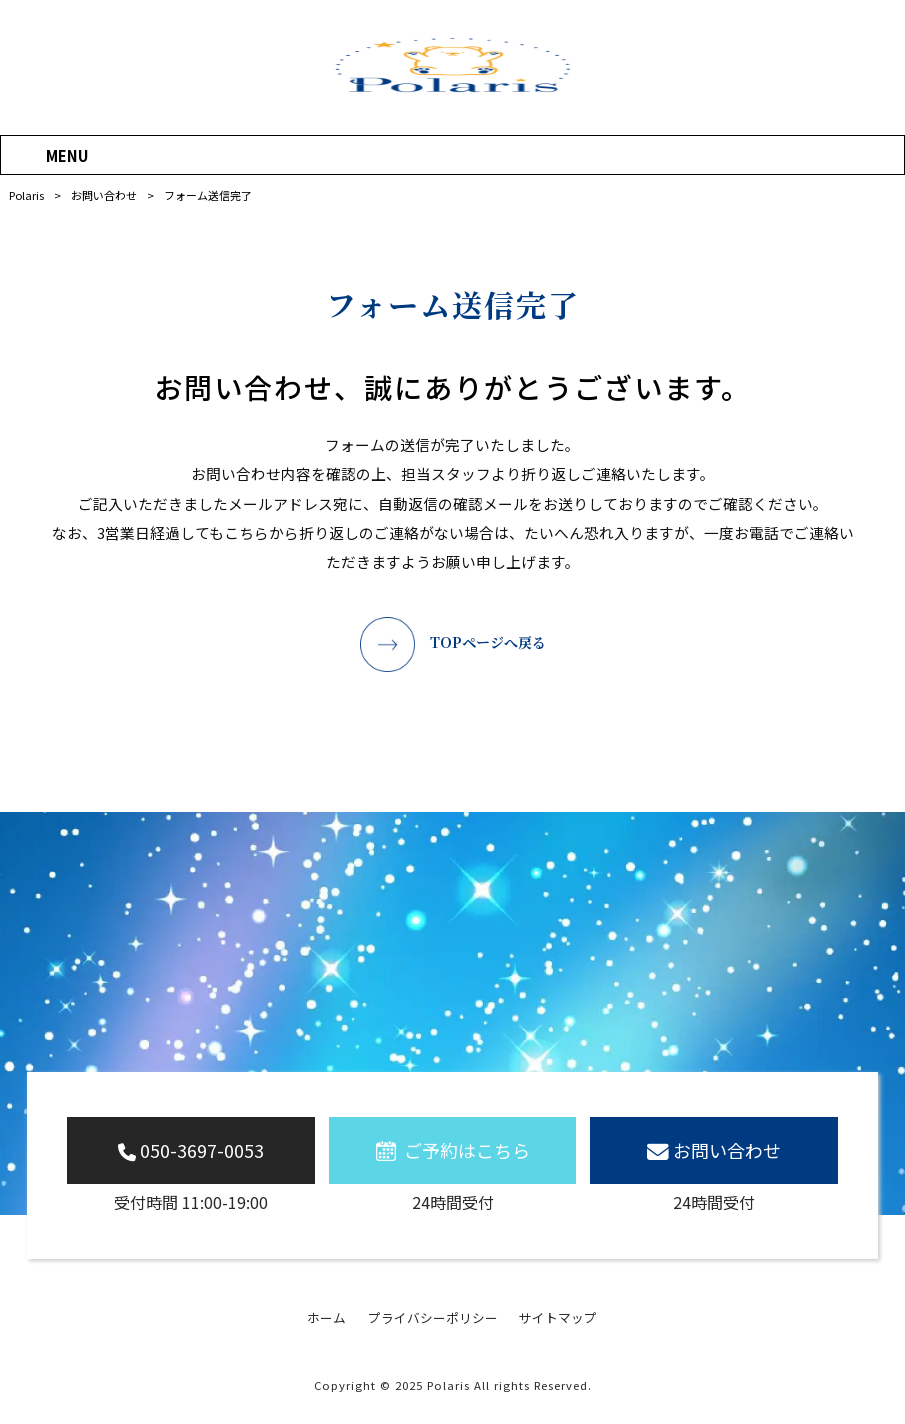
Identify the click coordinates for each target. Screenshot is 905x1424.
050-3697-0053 (202, 1150)
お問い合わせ (727, 1150)
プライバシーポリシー (433, 1318)
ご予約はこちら (467, 1150)
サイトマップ (558, 1318)
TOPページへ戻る (488, 642)
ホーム (326, 1318)
